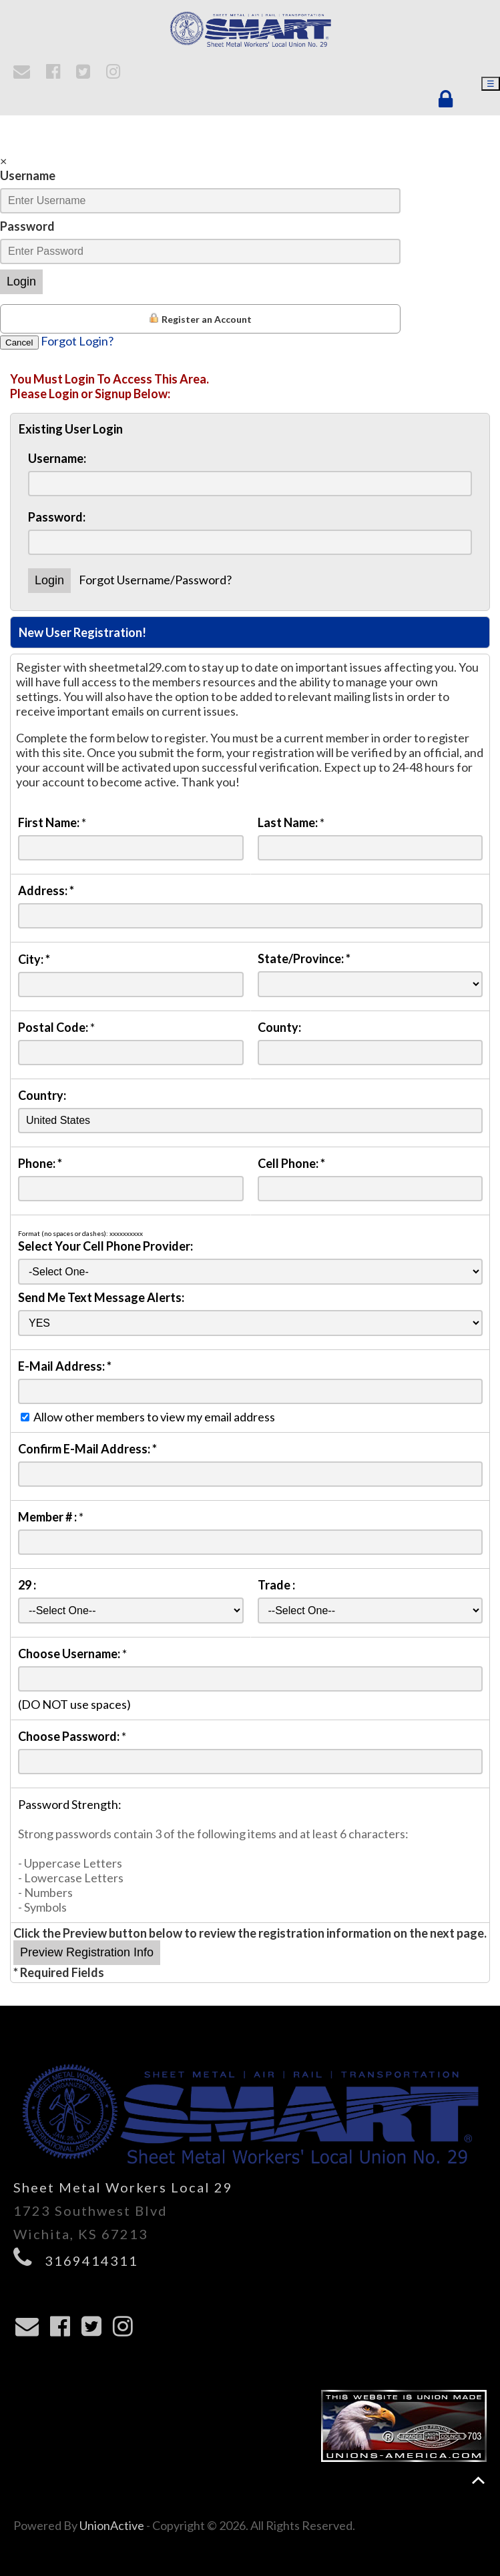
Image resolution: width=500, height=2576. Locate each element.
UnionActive (111, 2525)
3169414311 (91, 2260)
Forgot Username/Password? (155, 579)
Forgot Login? (77, 341)
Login (21, 281)
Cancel (19, 343)
